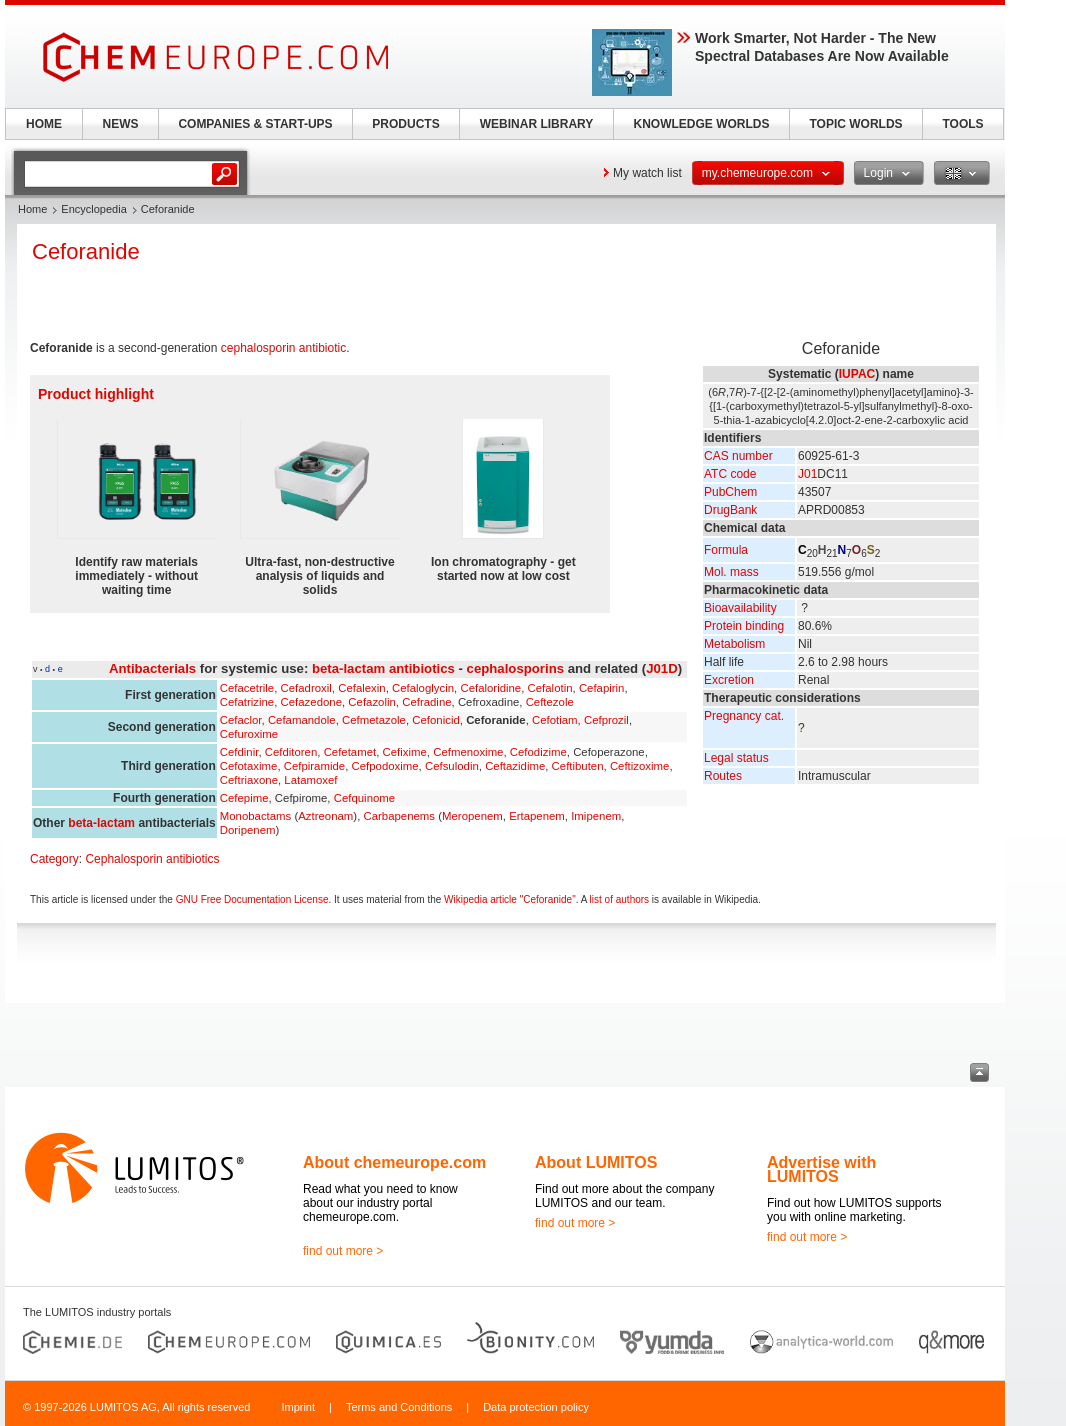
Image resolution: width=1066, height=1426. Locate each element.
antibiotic (322, 348)
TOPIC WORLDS (855, 124)
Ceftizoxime (640, 766)
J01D (662, 668)
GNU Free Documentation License (252, 899)
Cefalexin (362, 688)
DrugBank (730, 510)
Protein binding (744, 626)
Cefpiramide (314, 766)
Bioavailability (740, 608)
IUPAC (857, 374)
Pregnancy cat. (744, 716)
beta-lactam (101, 823)
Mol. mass (731, 572)
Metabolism (734, 644)
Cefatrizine (247, 702)
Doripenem (248, 830)
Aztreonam (325, 816)
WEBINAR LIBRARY (537, 124)
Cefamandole (302, 720)
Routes (723, 776)
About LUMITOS (596, 1162)
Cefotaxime (249, 766)
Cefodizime (538, 752)
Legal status (736, 758)
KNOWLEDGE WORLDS (702, 124)
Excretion (729, 680)
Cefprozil (606, 720)
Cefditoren (291, 752)
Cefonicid (436, 720)
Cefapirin (602, 688)
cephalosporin (258, 348)
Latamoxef (310, 780)
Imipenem (596, 816)
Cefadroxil (306, 688)
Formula (726, 550)
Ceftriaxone (249, 780)
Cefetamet (350, 752)
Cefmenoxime (468, 752)
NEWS (121, 124)
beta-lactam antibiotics (383, 668)
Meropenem (472, 816)
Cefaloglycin (423, 688)
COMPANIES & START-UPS (255, 124)
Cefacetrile (247, 688)
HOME (44, 124)
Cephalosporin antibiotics (152, 859)
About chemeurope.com (394, 1162)
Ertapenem (537, 816)
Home (32, 209)
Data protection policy (536, 1407)
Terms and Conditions (399, 1407)
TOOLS (962, 124)
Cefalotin (550, 688)
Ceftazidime (515, 766)
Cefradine (426, 702)
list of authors (619, 899)
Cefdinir (239, 752)
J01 (807, 474)
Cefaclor (241, 720)
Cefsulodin (452, 766)
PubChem (730, 492)
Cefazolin (372, 702)
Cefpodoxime (384, 766)
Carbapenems (399, 816)
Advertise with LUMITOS (821, 1169)
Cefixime (405, 752)
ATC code (730, 474)
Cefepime (244, 798)
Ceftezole (550, 702)
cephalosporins (515, 668)
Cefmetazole (374, 720)
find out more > (343, 1251)
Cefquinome (364, 798)
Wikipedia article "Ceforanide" (510, 899)
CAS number (738, 456)
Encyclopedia (93, 209)
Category (54, 859)
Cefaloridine (490, 688)
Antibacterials (152, 668)
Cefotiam (555, 720)
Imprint (298, 1407)
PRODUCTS (405, 124)
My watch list (647, 173)
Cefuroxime (249, 734)
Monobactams (256, 816)
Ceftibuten (578, 766)
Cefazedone (311, 702)
